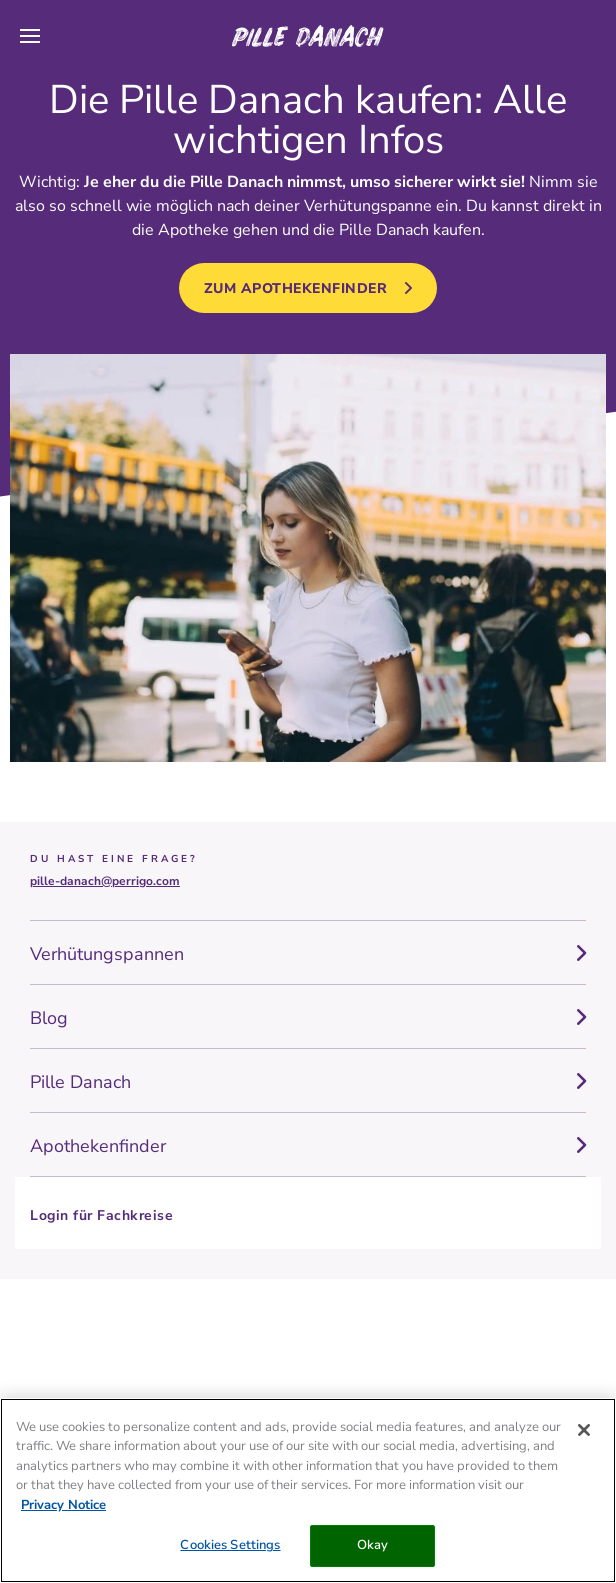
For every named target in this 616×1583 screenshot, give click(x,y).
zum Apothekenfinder (296, 288)
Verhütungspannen (107, 954)
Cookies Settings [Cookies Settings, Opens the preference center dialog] (230, 1545)
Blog (49, 1018)
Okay (373, 1545)
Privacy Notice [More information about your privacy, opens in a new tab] (63, 1505)
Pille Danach (80, 1082)
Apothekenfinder (98, 1146)
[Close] (584, 1430)
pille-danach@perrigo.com (105, 881)
